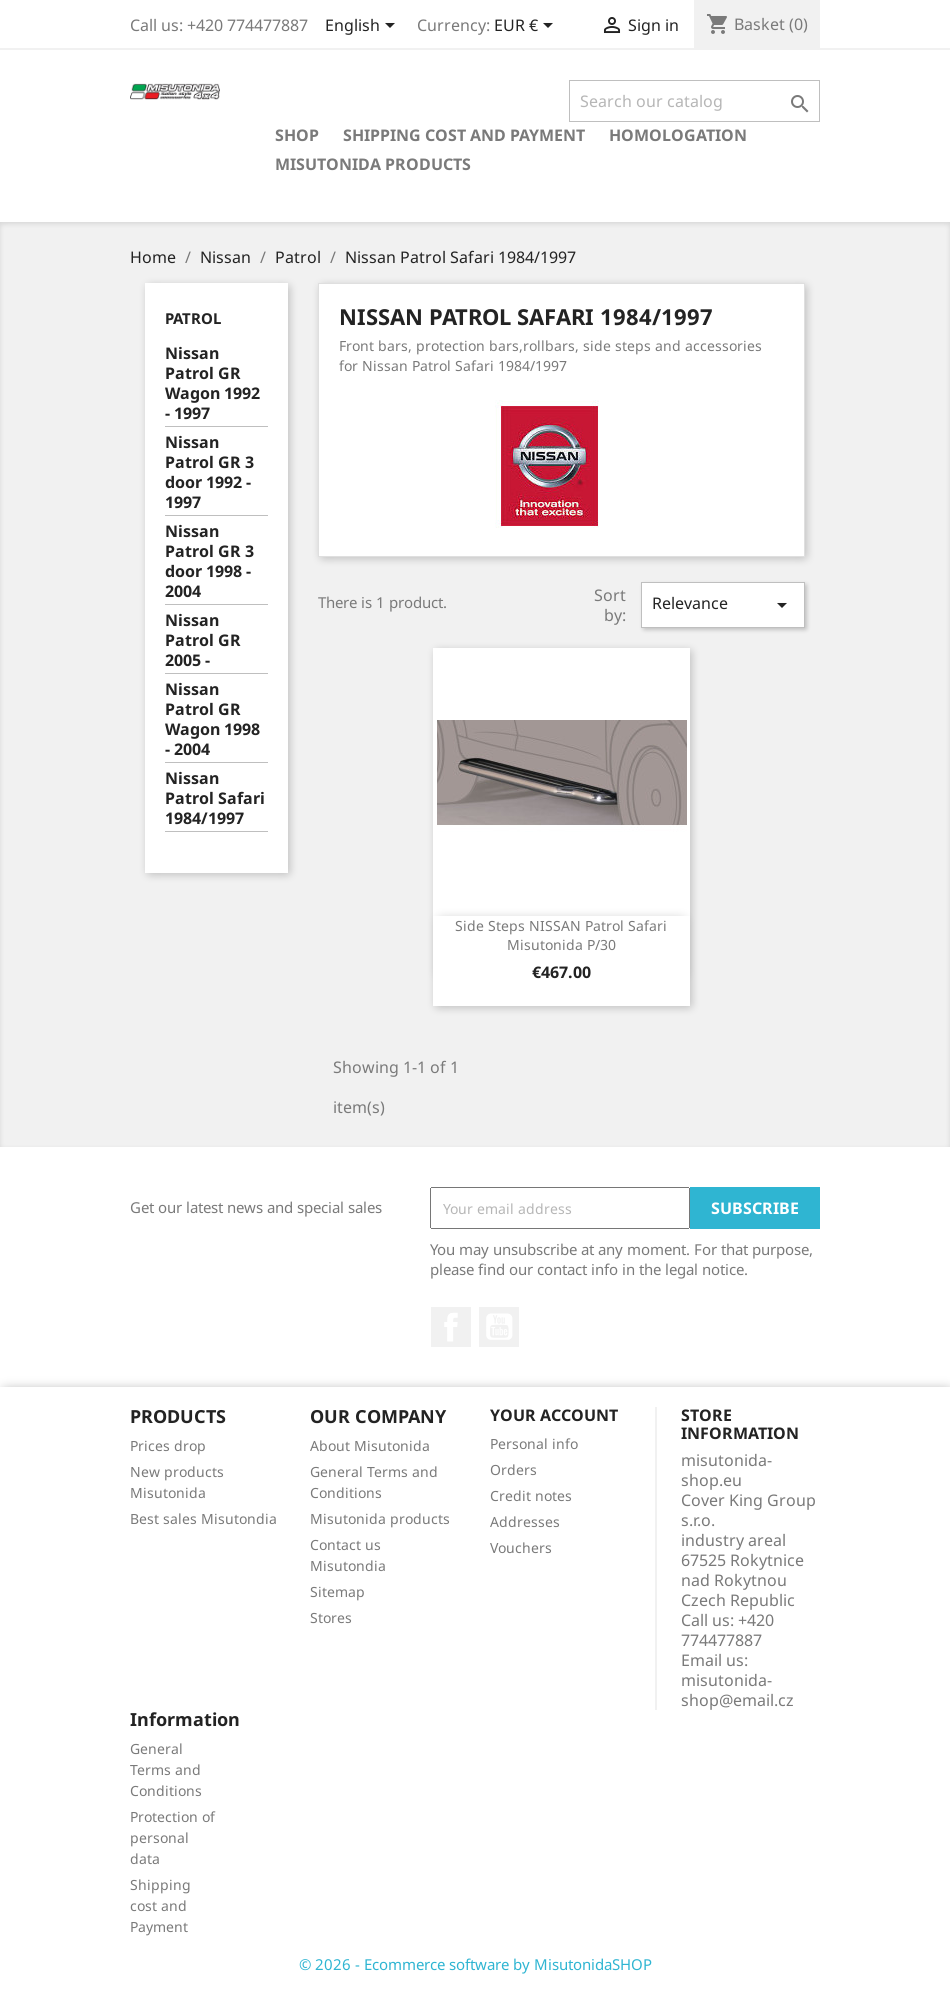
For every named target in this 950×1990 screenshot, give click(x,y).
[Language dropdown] (363, 27)
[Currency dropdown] (527, 27)
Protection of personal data (172, 1837)
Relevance (723, 604)
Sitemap (337, 1591)
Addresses (525, 1521)
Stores (331, 1617)
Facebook (451, 1327)
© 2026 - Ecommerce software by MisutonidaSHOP (475, 1964)
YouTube (499, 1327)
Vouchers (521, 1547)
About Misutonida (370, 1445)
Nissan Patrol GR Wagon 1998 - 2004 (212, 719)
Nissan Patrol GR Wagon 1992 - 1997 (212, 383)
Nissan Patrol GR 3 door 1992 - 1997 (209, 472)
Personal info (534, 1443)
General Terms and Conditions (166, 1769)
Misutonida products (373, 164)
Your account (554, 1415)
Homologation (678, 135)
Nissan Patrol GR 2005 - (203, 640)
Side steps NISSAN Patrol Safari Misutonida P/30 (561, 935)
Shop (297, 135)
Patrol (193, 318)
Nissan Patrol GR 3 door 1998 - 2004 (209, 561)
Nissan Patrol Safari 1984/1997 (215, 798)
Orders (513, 1469)
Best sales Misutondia (203, 1518)
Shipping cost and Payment (464, 135)
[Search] (694, 101)
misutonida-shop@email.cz (737, 1690)
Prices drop (168, 1445)
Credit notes (531, 1495)
